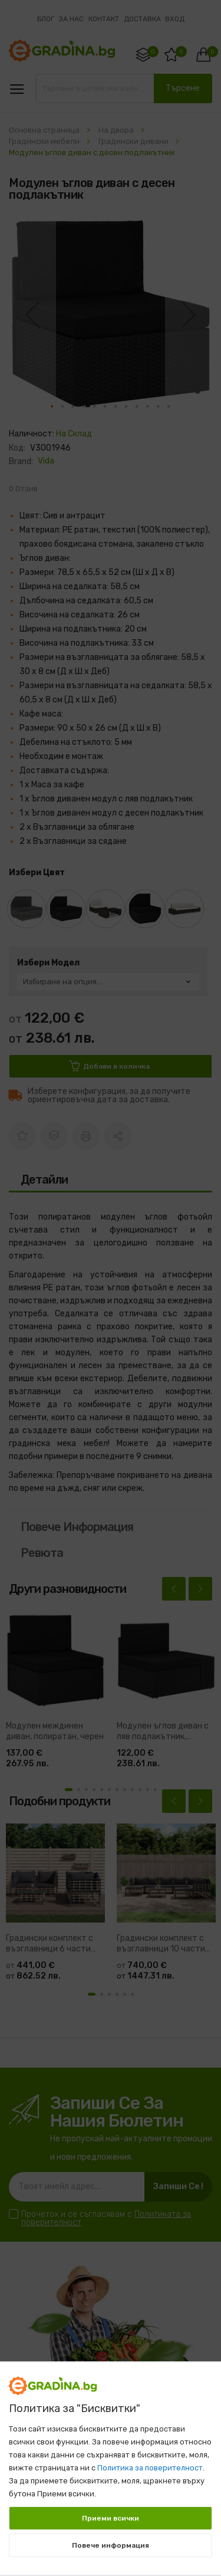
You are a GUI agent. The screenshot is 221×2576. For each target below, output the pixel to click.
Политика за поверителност (150, 2467)
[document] (110, 2462)
